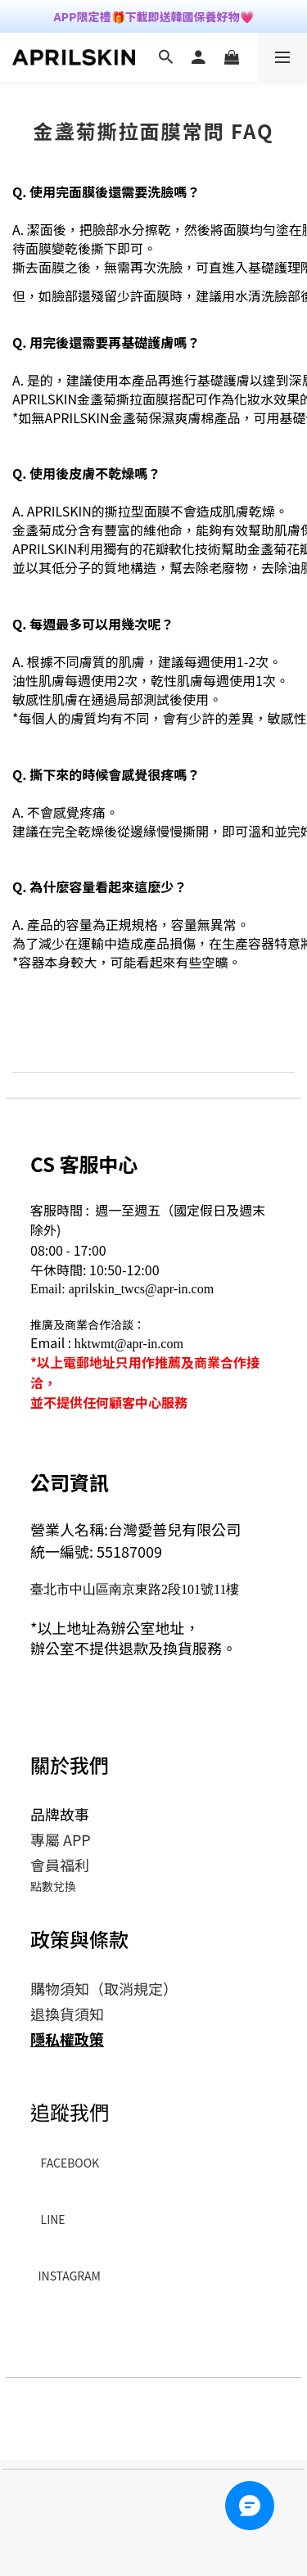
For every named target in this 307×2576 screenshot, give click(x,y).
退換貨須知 (67, 2013)
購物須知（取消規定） (104, 1988)
